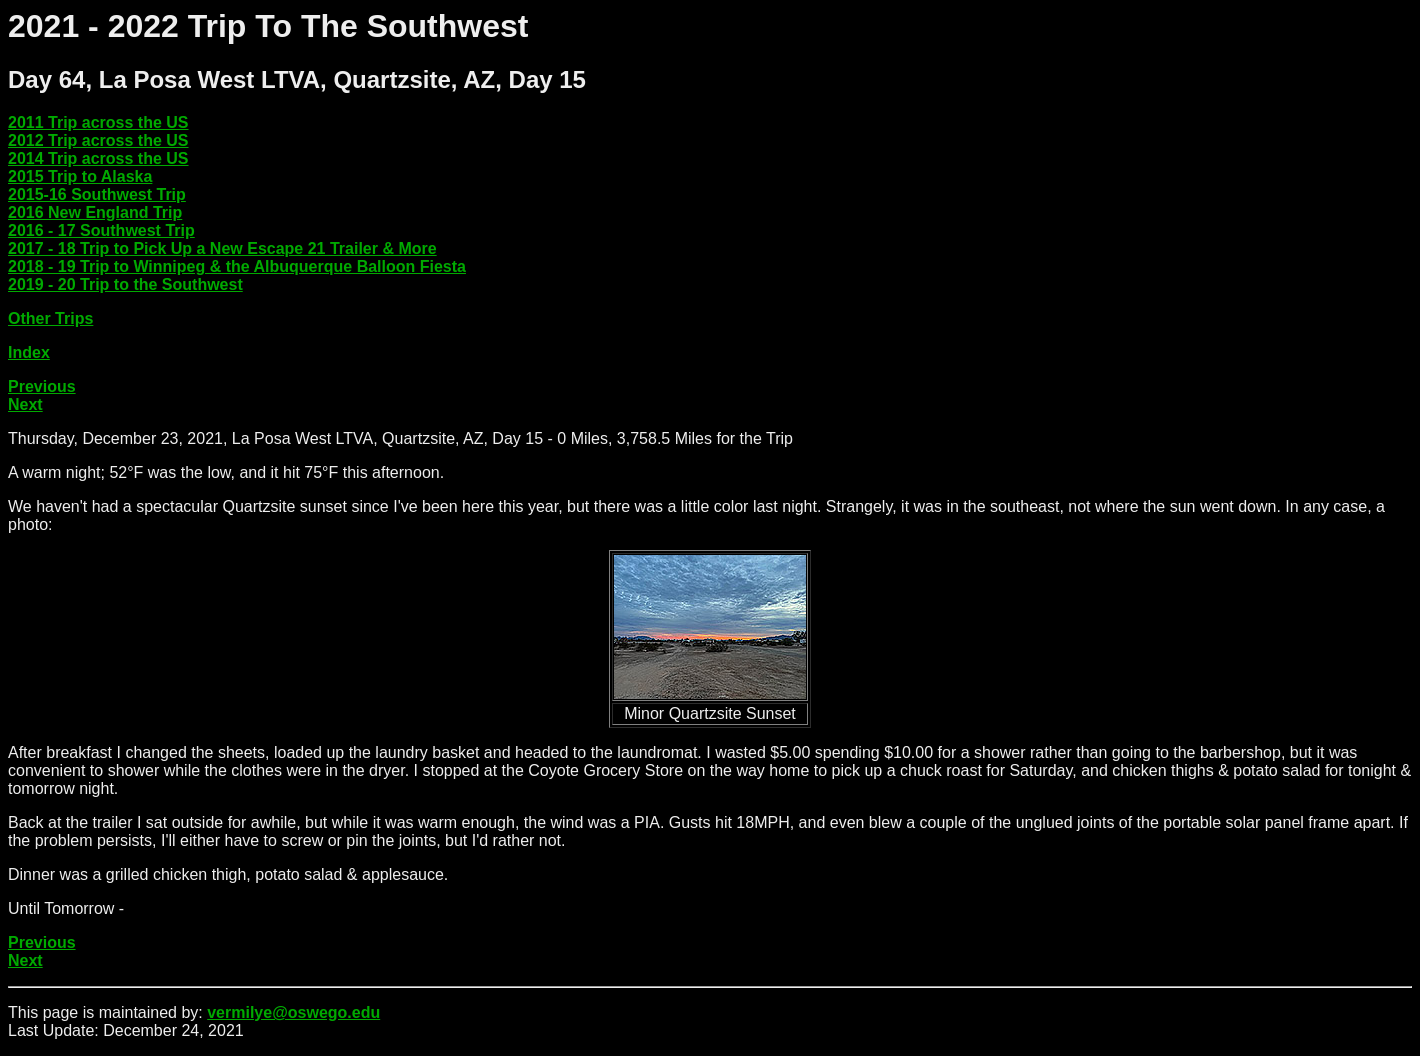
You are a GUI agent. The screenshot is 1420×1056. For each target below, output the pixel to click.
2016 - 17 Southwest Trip (101, 230)
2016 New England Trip (95, 212)
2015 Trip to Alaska (80, 176)
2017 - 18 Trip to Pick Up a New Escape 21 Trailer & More (222, 248)
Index (29, 352)
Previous (42, 386)
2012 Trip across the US (98, 140)
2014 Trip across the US (98, 158)
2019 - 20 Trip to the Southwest (125, 284)
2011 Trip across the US (98, 122)
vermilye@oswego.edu (293, 1012)
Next (25, 404)
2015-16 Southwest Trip (97, 194)
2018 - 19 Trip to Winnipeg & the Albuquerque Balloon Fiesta (237, 266)
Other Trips (50, 318)
